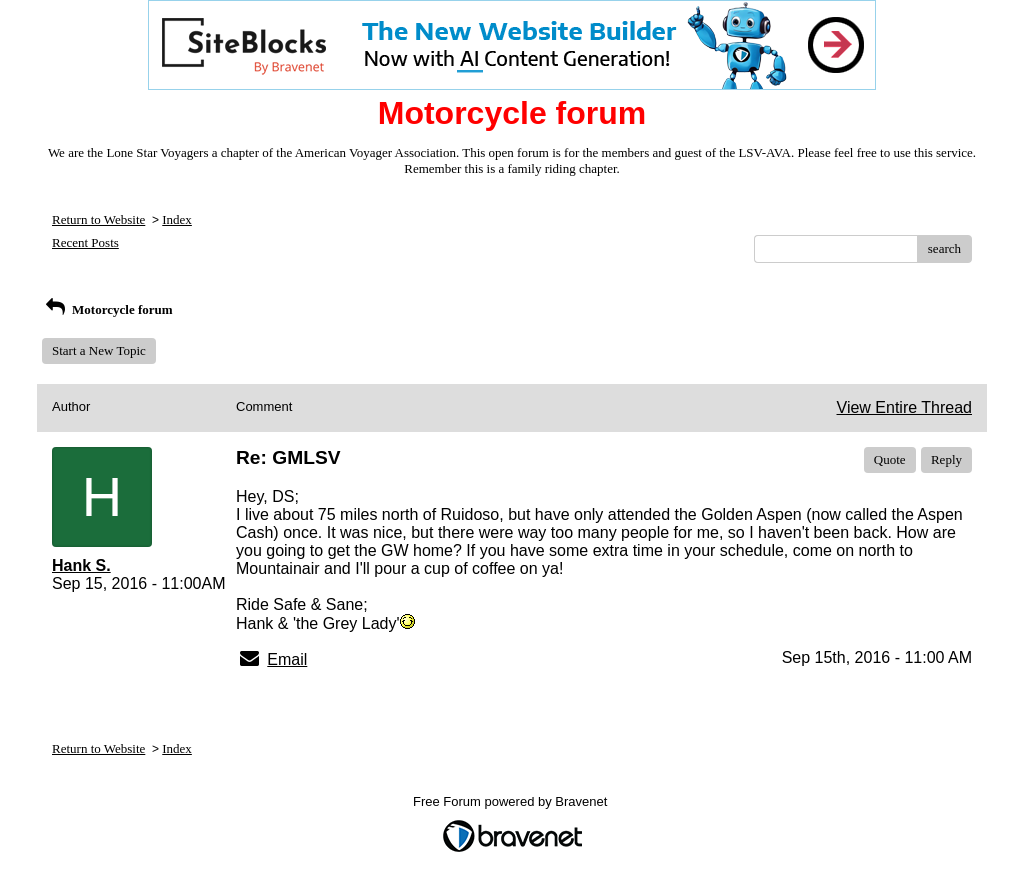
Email (287, 659)
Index (177, 219)
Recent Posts (85, 242)
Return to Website (98, 219)
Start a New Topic (99, 350)
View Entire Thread (904, 407)
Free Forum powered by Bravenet (512, 801)
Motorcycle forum (107, 309)
